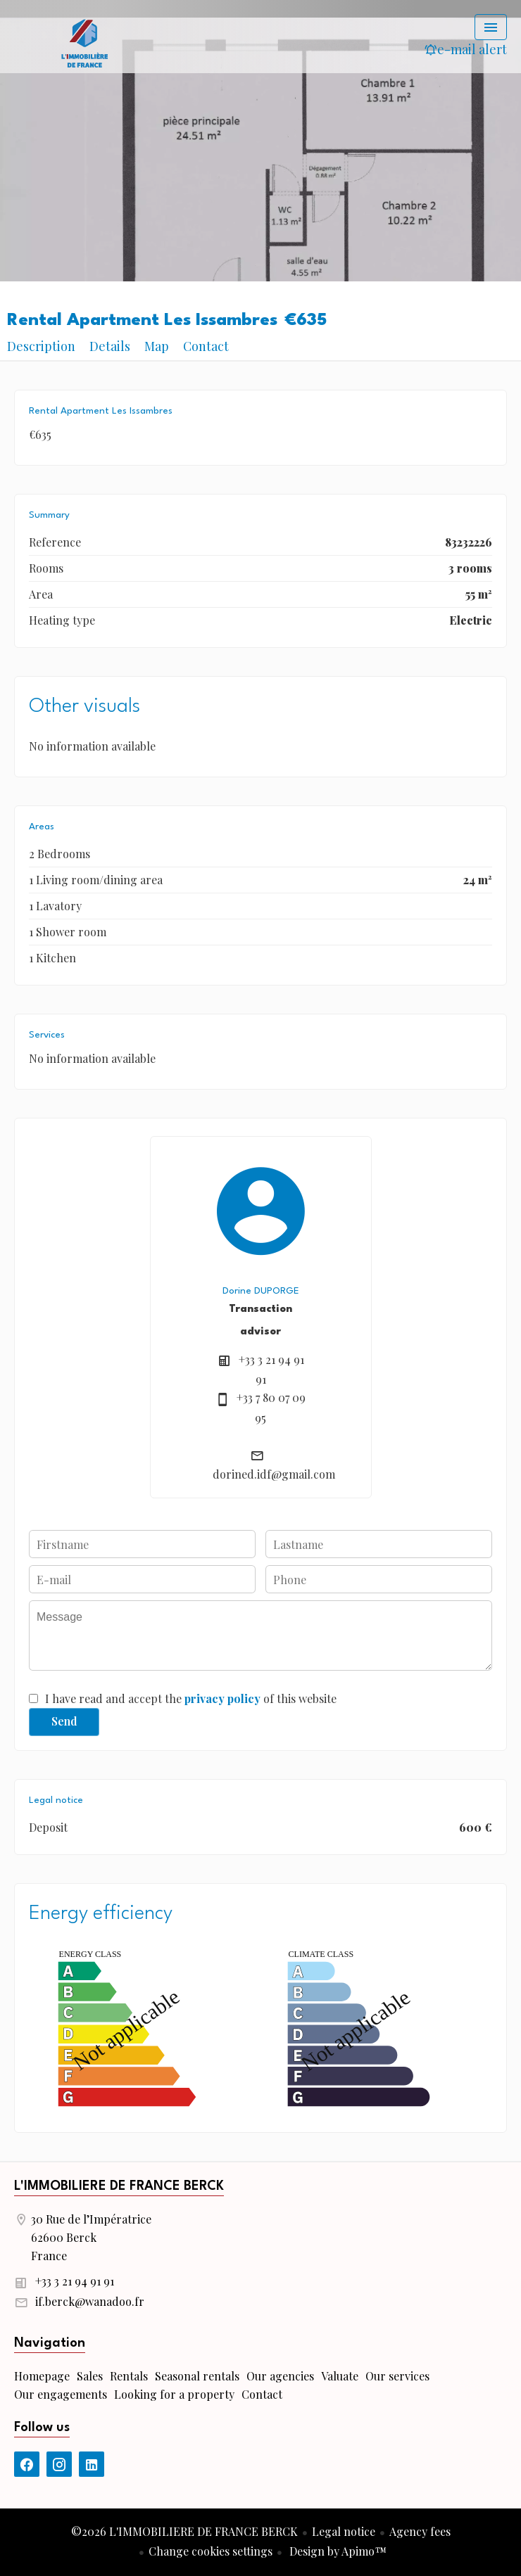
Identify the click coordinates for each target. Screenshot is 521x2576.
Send (64, 1721)
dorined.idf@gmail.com (274, 1474)
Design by (337, 2551)
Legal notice (343, 2531)
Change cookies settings (210, 2551)
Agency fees (420, 2531)
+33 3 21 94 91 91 (74, 2281)
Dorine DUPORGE (260, 1291)
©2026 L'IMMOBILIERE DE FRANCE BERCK (184, 2531)
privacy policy (222, 1698)
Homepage (84, 42)
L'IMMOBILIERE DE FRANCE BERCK (119, 2186)
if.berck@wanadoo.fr (89, 2301)
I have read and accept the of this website (191, 1698)
